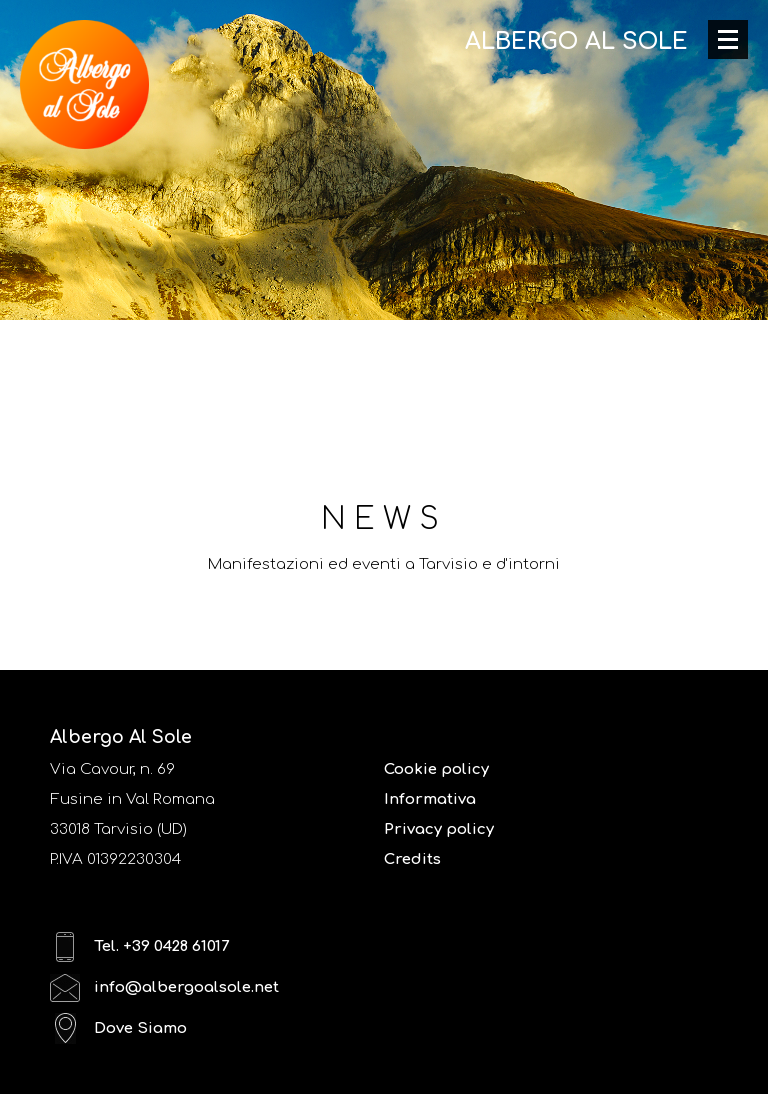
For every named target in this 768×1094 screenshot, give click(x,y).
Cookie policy (436, 769)
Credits (412, 859)
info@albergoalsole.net (164, 987)
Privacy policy (439, 829)
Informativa (430, 799)
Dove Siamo (118, 1028)
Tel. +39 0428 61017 (139, 946)
